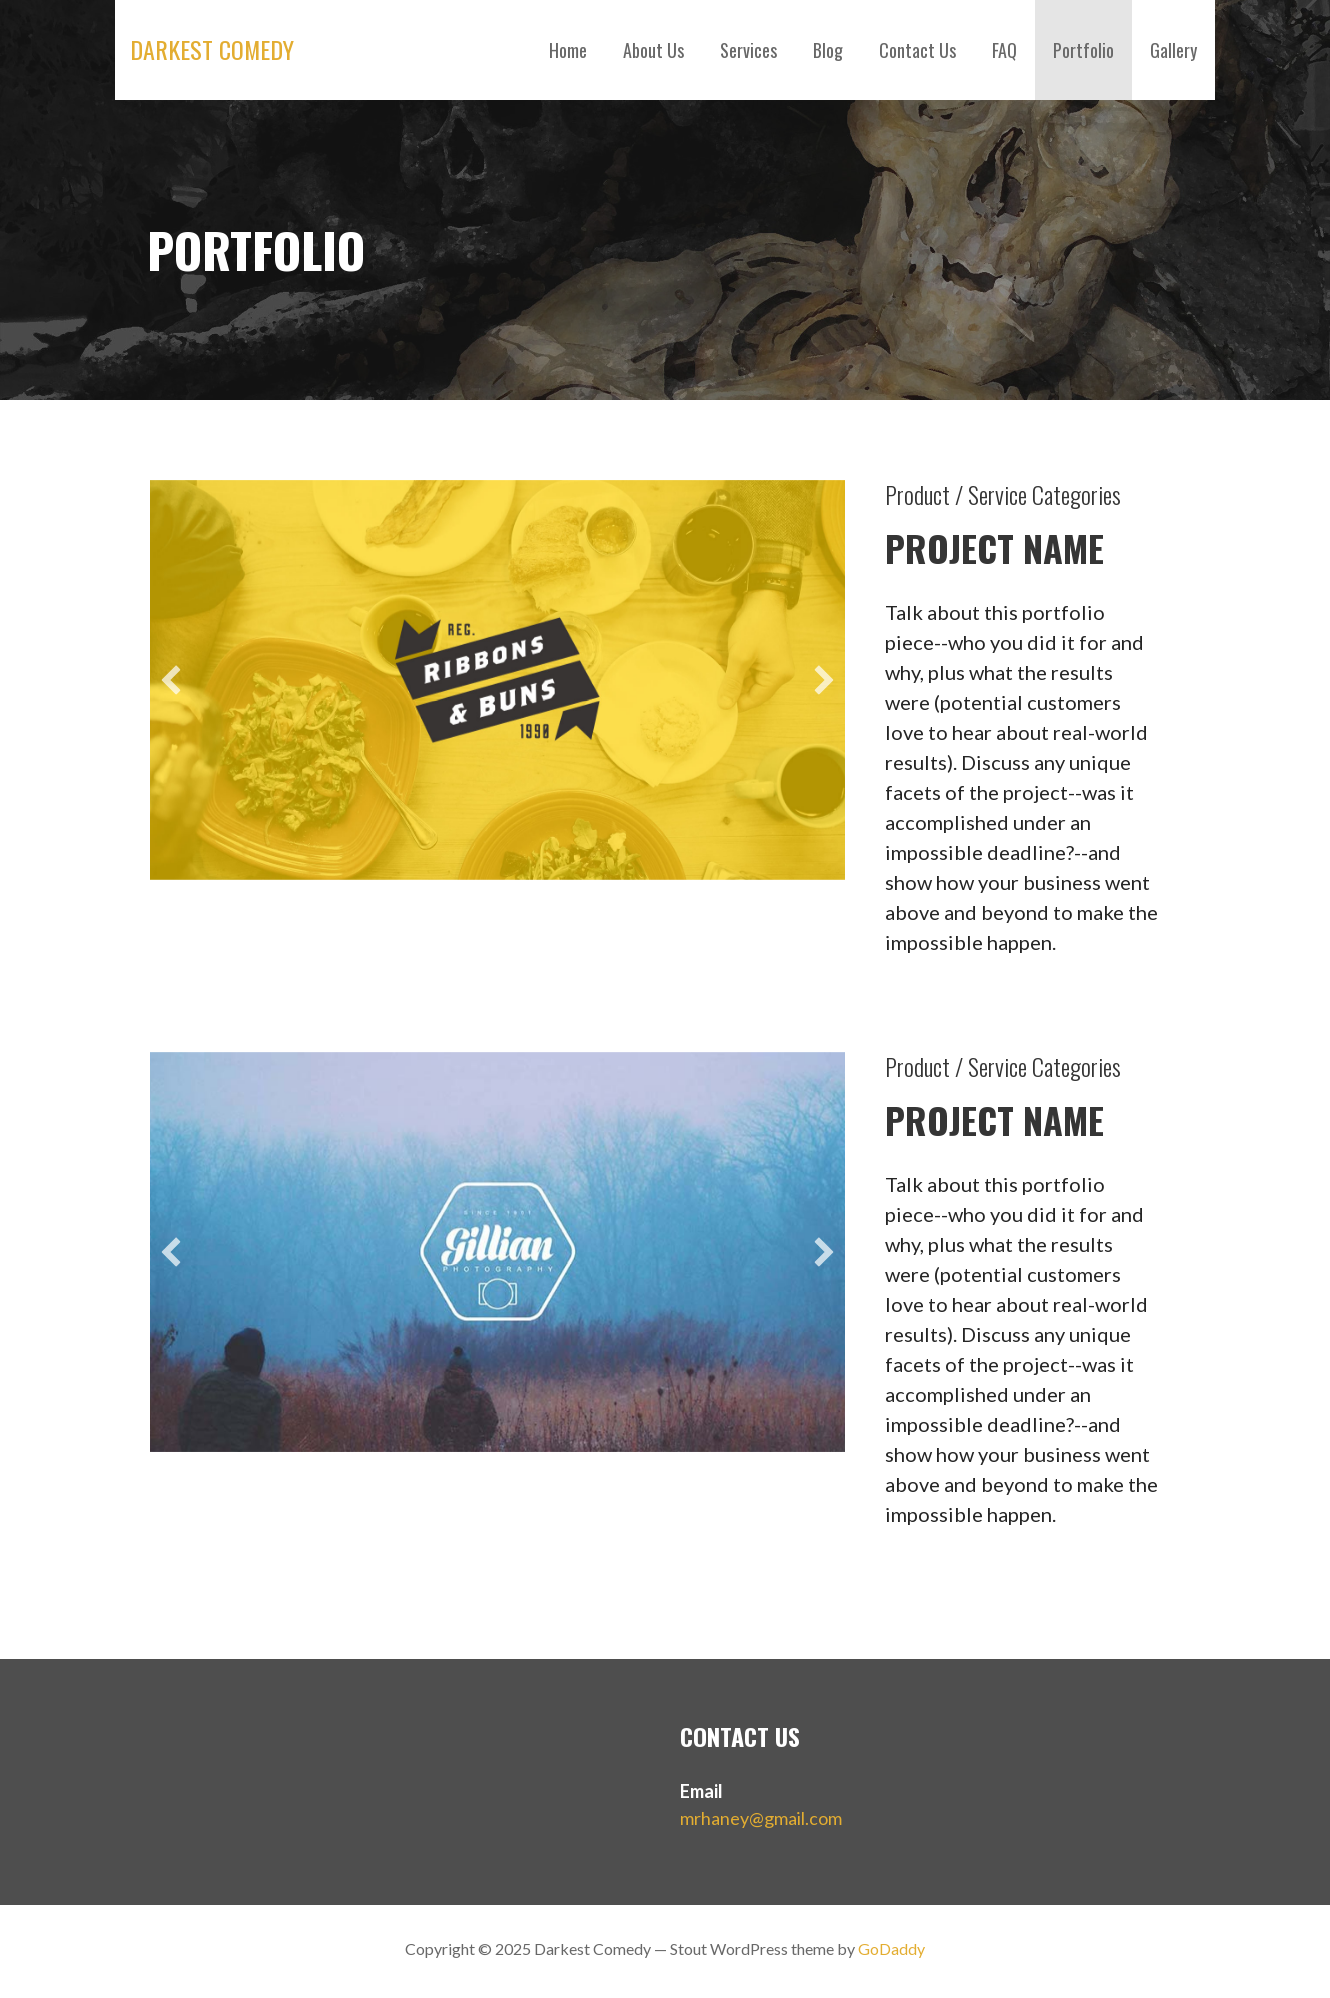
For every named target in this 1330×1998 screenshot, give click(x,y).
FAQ (1004, 50)
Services (748, 50)
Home (568, 50)
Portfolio (1083, 50)
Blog (828, 50)
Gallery (1173, 50)
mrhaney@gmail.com (761, 1818)
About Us (653, 50)
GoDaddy (891, 1948)
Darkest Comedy (212, 49)
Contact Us (917, 50)
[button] (171, 680)
